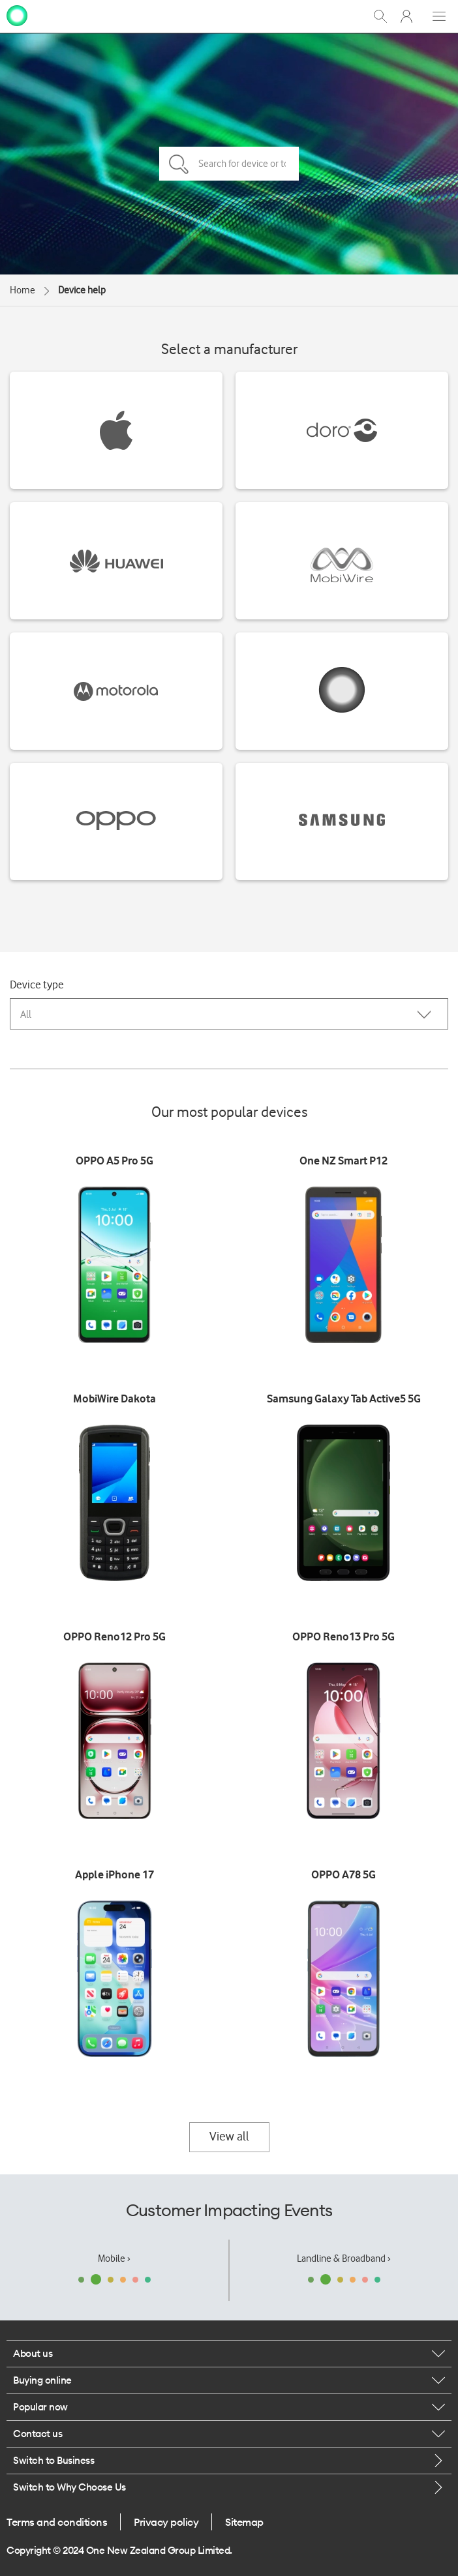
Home (22, 290)
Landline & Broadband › (344, 2258)
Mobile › (114, 2258)
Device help (82, 290)
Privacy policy (166, 2521)
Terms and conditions (57, 2521)
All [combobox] (25, 1014)
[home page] (17, 15)
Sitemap (244, 2521)
